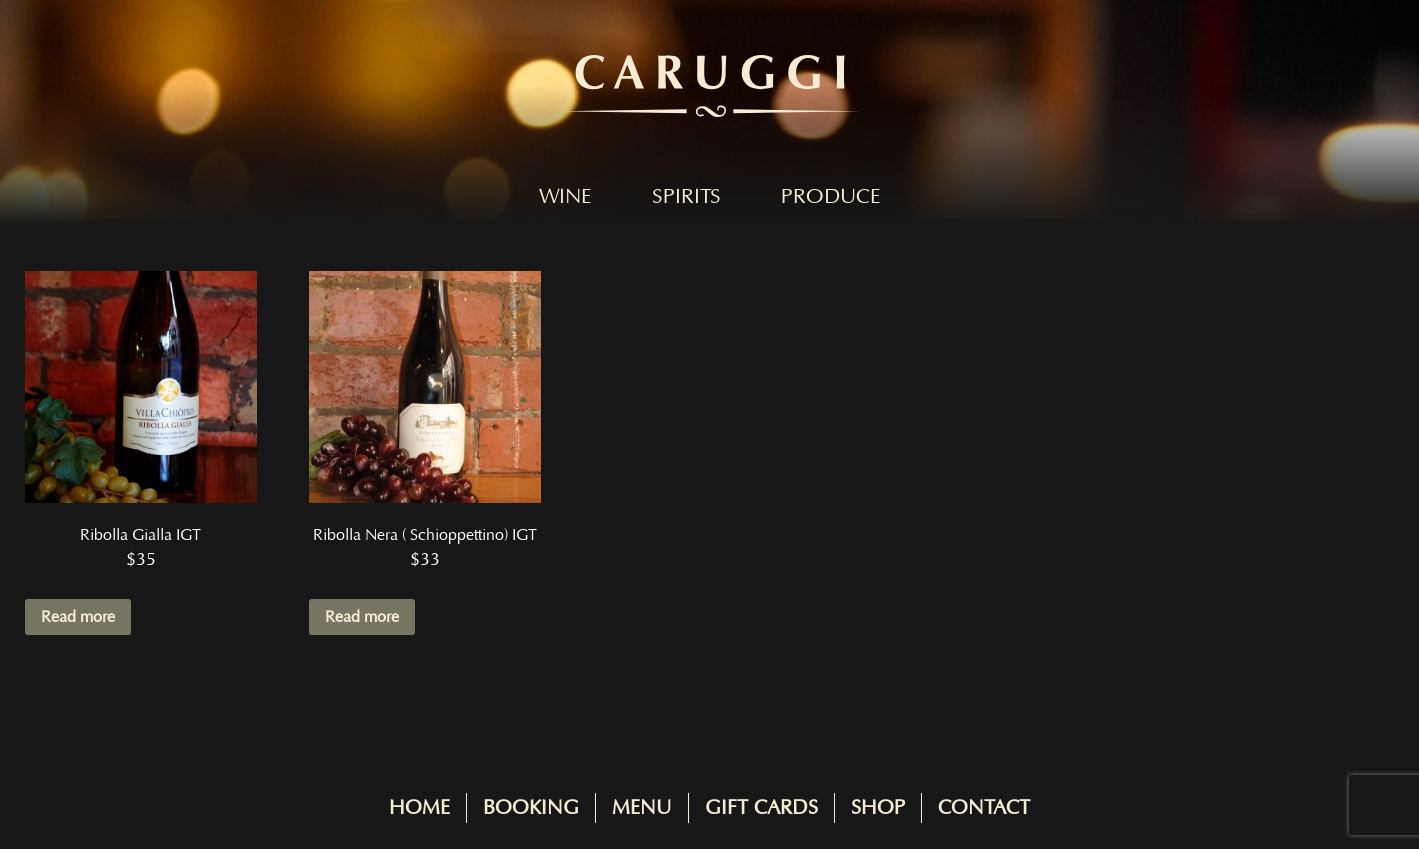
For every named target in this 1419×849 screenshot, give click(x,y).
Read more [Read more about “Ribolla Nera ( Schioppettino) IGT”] (362, 617)
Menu (642, 808)
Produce (831, 197)
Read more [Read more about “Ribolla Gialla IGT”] (78, 617)
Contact (984, 808)
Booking (531, 808)
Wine (565, 197)
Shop (878, 808)
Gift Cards (761, 808)
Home (419, 808)
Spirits (686, 197)
